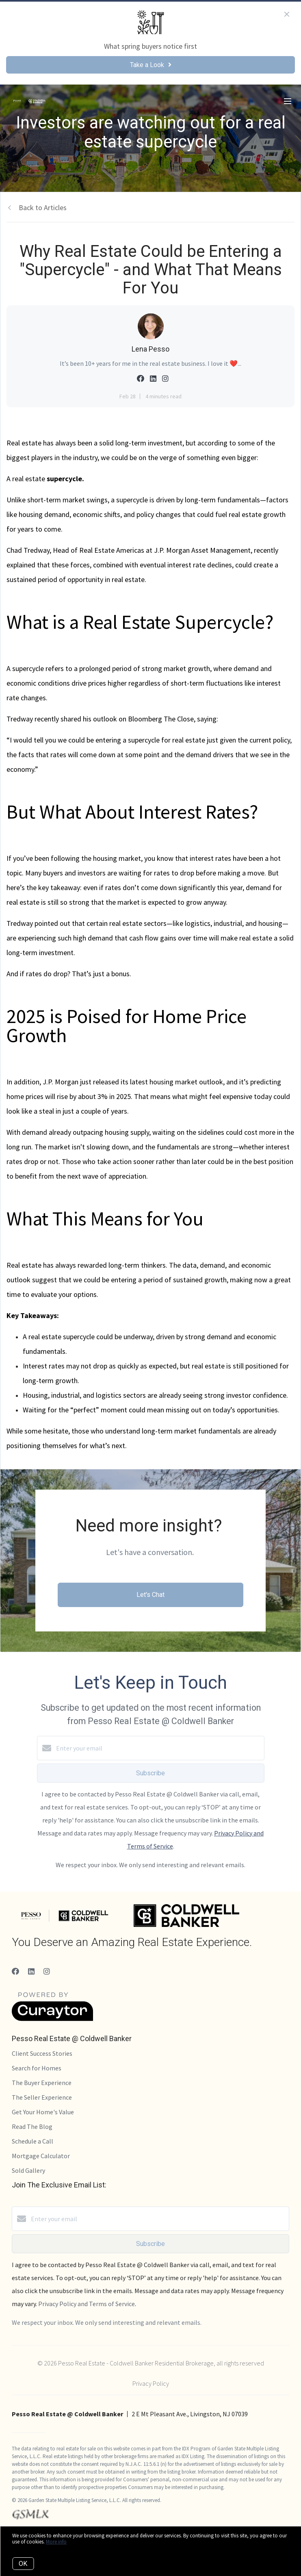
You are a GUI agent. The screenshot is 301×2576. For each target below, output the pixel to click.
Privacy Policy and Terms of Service (86, 2304)
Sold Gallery (28, 2170)
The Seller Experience (42, 2097)
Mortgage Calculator (41, 2156)
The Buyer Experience (41, 2083)
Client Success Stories (42, 2053)
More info (56, 2541)
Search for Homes (36, 2068)
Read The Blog (32, 2126)
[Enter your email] (159, 1748)
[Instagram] (46, 1971)
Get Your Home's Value (43, 2112)
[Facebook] (15, 1971)
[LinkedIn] (31, 1971)
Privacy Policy (150, 2383)
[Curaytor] (52, 2019)
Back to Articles (43, 207)
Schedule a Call (32, 2141)
